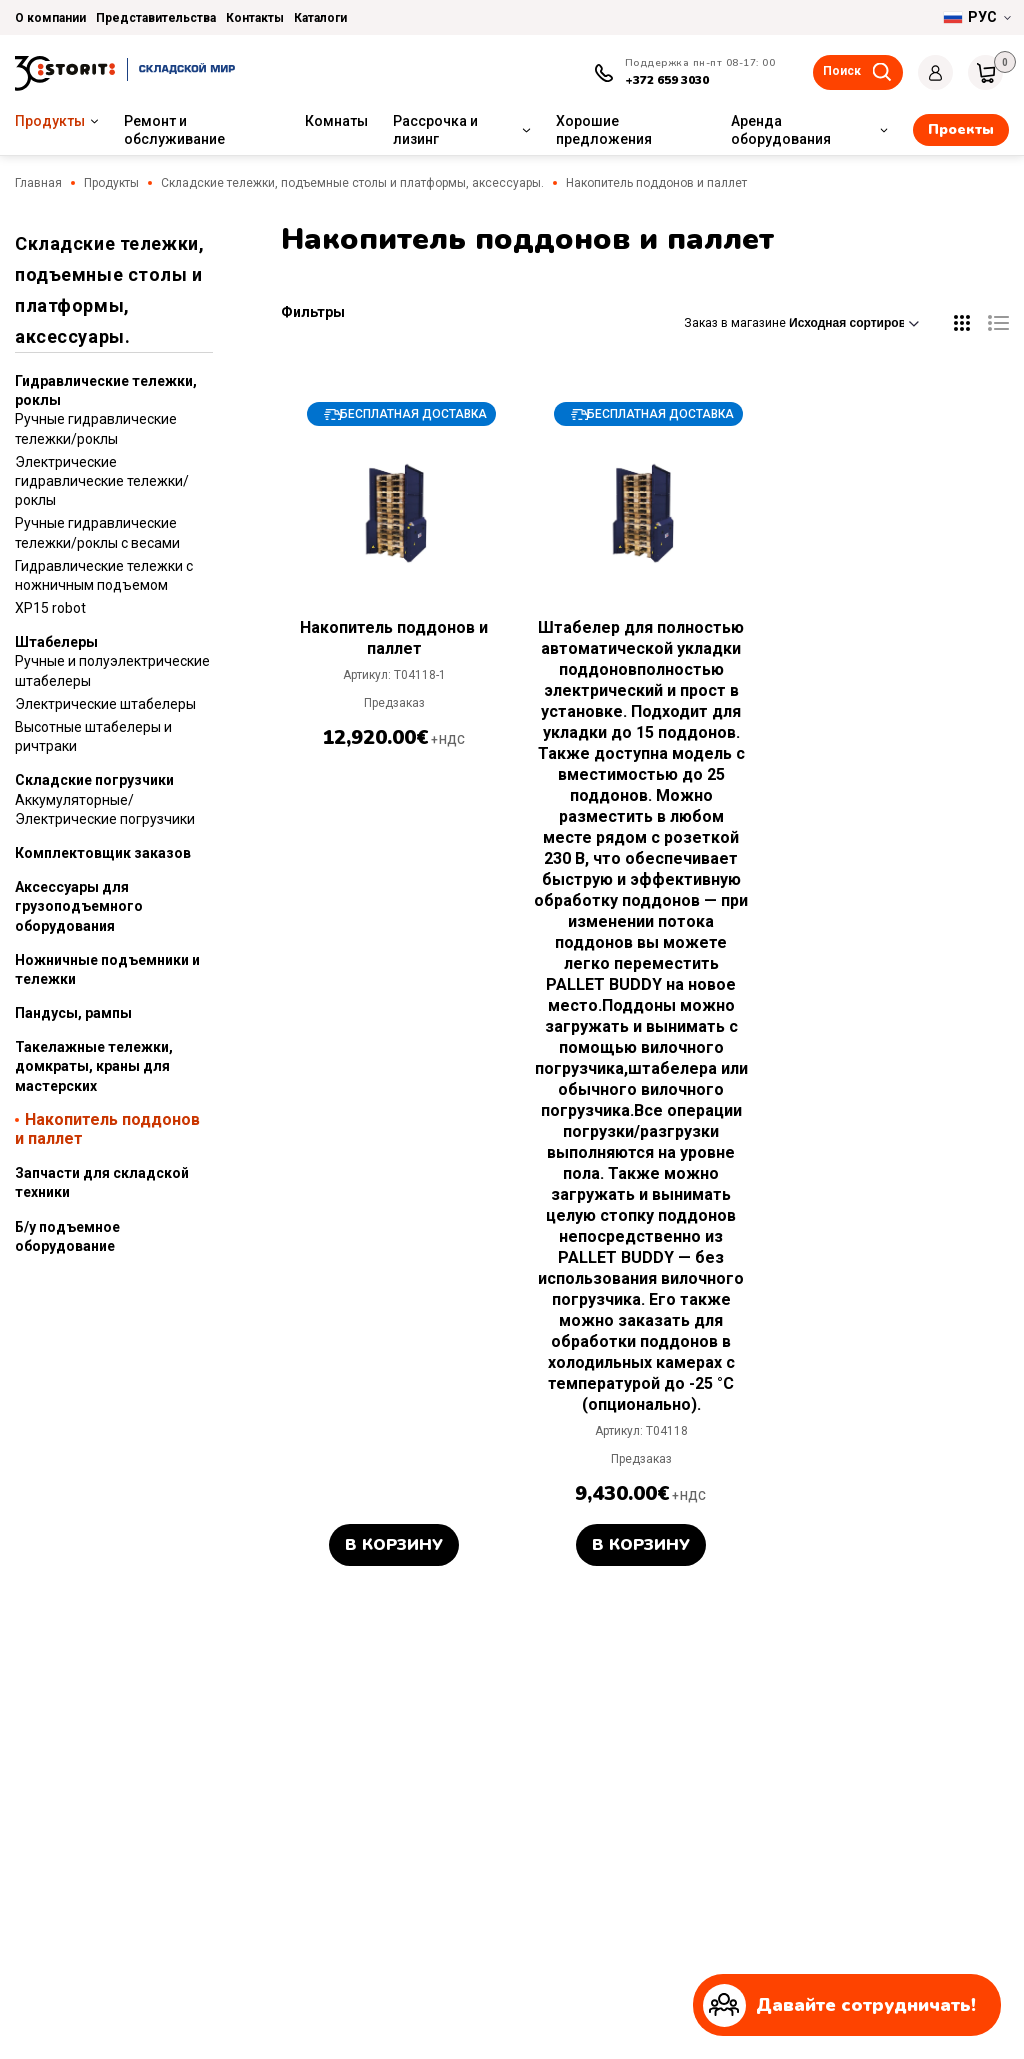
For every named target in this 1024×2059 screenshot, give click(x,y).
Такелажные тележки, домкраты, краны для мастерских (94, 1066)
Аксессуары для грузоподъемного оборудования (79, 906)
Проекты (961, 129)
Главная (38, 183)
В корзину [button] (394, 1545)
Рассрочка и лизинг (435, 130)
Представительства (156, 18)
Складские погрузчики (94, 780)
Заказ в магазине (801, 323)
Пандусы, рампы (73, 1013)
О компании (50, 18)
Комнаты (336, 121)
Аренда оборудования (781, 130)
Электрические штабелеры (105, 704)
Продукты (50, 121)
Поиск (842, 71)
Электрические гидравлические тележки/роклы (102, 481)
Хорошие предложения (604, 130)
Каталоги (320, 18)
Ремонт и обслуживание (174, 130)
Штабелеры (56, 642)
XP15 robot (50, 608)
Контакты (255, 18)
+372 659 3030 (667, 80)
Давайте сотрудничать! (839, 2005)
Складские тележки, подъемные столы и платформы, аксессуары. (352, 183)
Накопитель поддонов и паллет (107, 1129)
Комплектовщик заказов (103, 853)
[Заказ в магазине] (854, 323)
